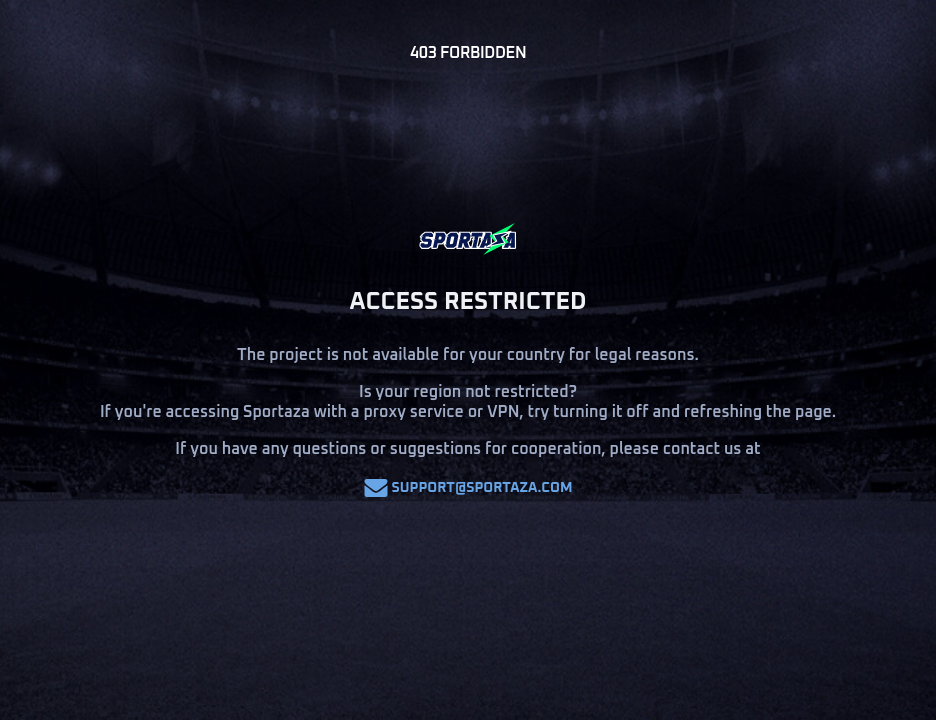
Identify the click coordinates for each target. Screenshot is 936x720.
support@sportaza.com (468, 488)
